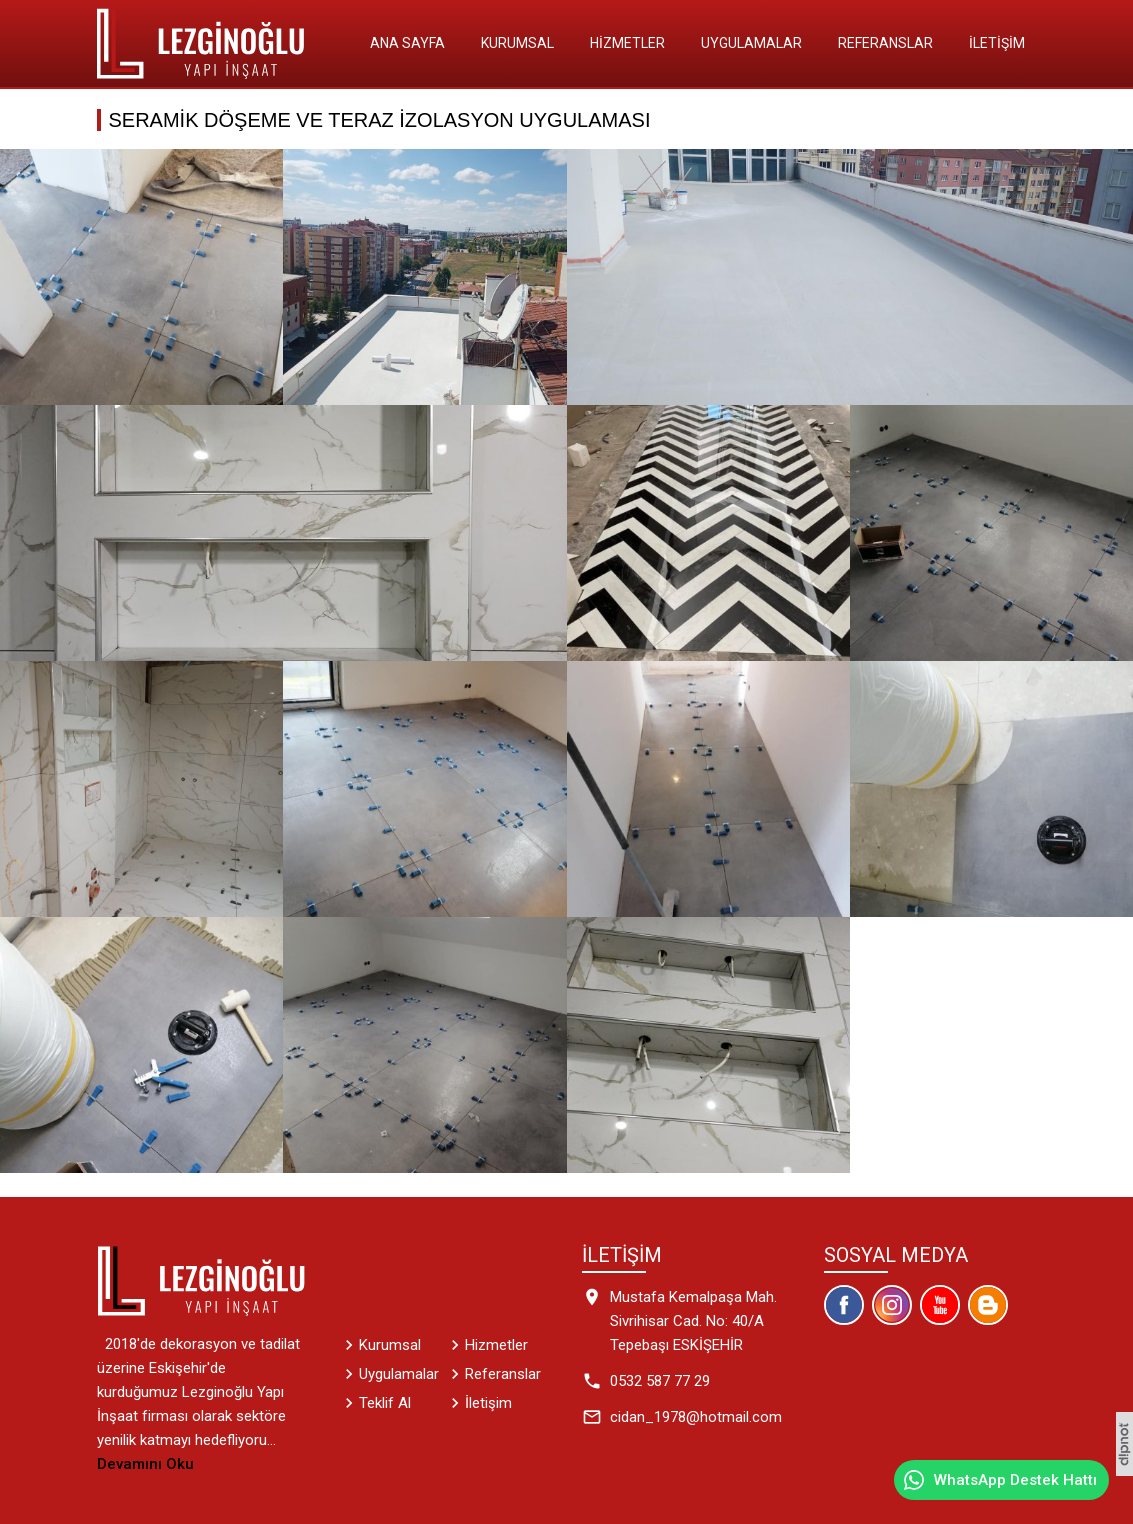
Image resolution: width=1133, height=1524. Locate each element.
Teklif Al (385, 1403)
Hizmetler (627, 43)
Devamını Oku (145, 1464)
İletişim (997, 43)
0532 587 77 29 (660, 1381)
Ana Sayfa (407, 43)
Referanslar (885, 43)
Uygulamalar (751, 43)
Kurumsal (517, 43)
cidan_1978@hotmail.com (696, 1417)
